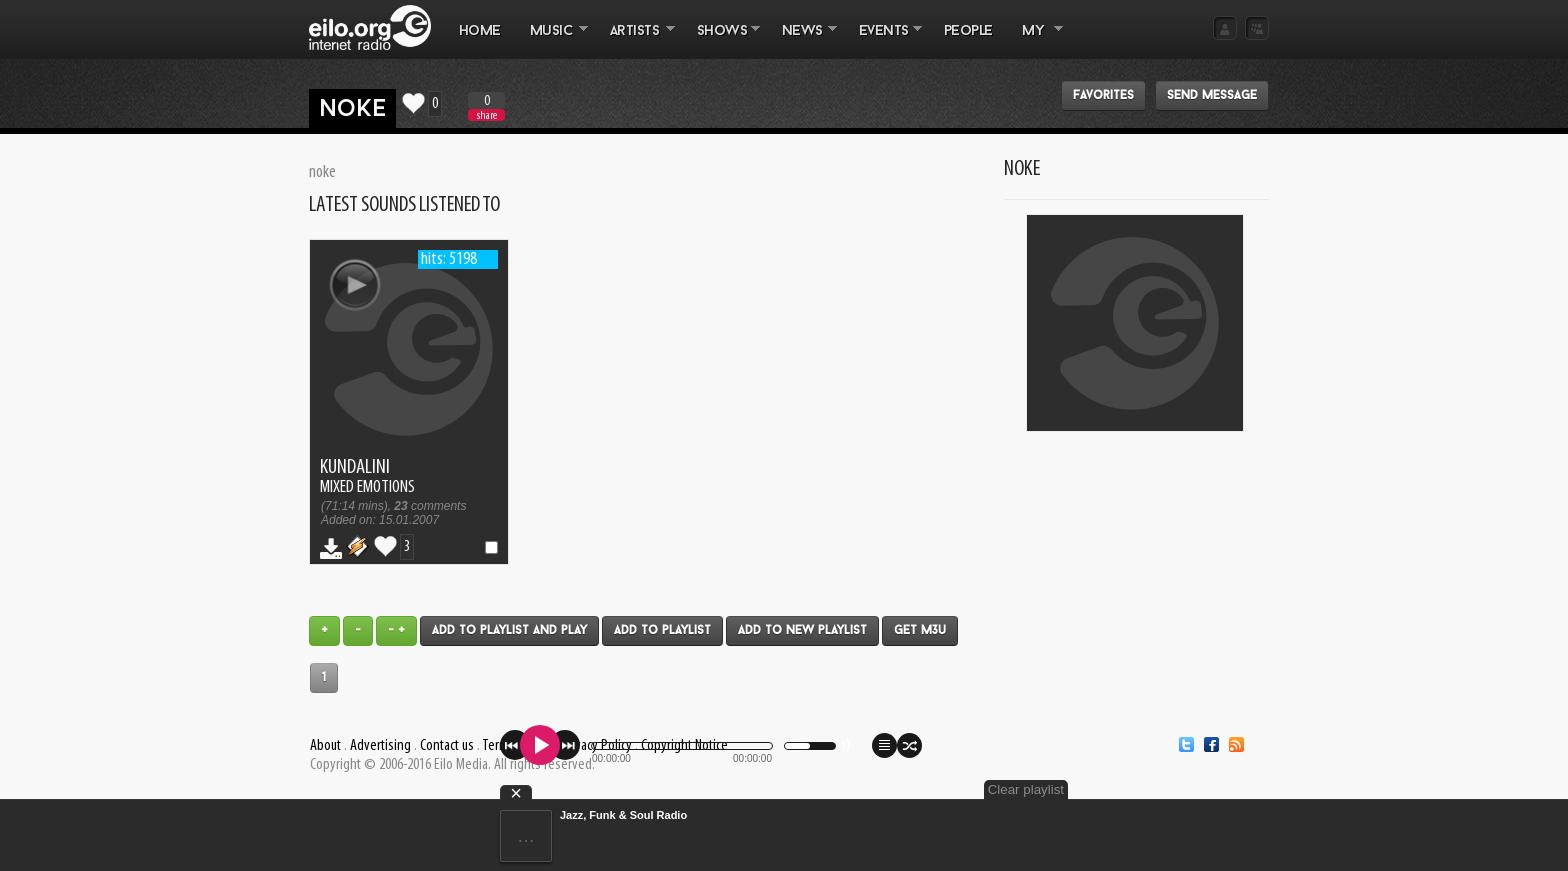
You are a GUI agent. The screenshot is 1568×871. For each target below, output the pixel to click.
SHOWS (721, 41)
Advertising (380, 746)
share (487, 115)
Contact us (447, 746)
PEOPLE (968, 31)
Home (480, 31)
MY (1035, 41)
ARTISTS (635, 41)
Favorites (1103, 96)
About (325, 746)
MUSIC (551, 41)
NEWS (802, 41)
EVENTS (883, 41)
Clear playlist (1026, 789)
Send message (1212, 96)
